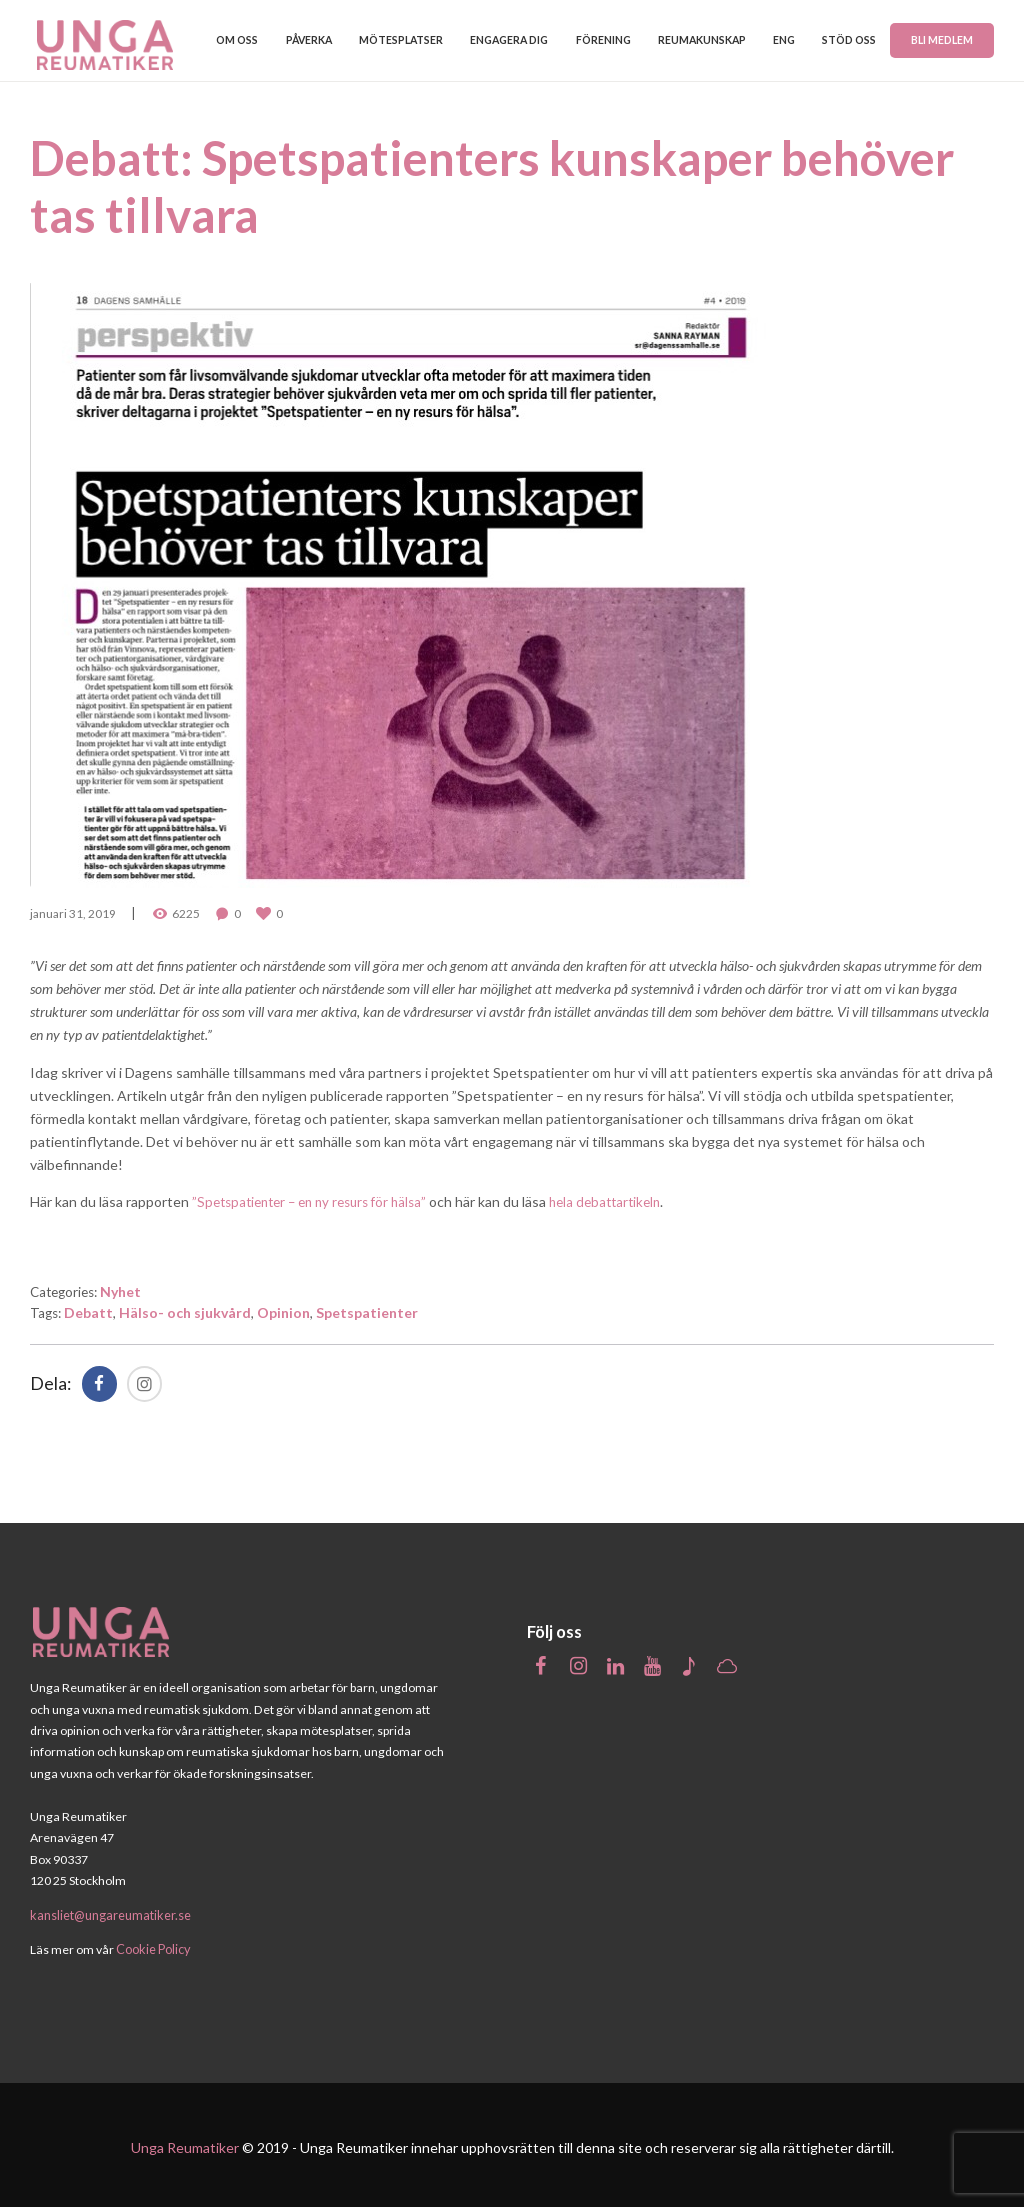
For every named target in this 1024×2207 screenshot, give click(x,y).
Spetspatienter (370, 1308)
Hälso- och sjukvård (188, 1308)
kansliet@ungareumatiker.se (109, 1910)
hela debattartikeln (626, 1198)
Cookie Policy (152, 1944)
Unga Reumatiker (185, 2141)
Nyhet (127, 1287)
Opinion (286, 1308)
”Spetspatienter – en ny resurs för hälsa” (318, 1198)
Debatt (91, 1308)
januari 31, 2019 (73, 911)
